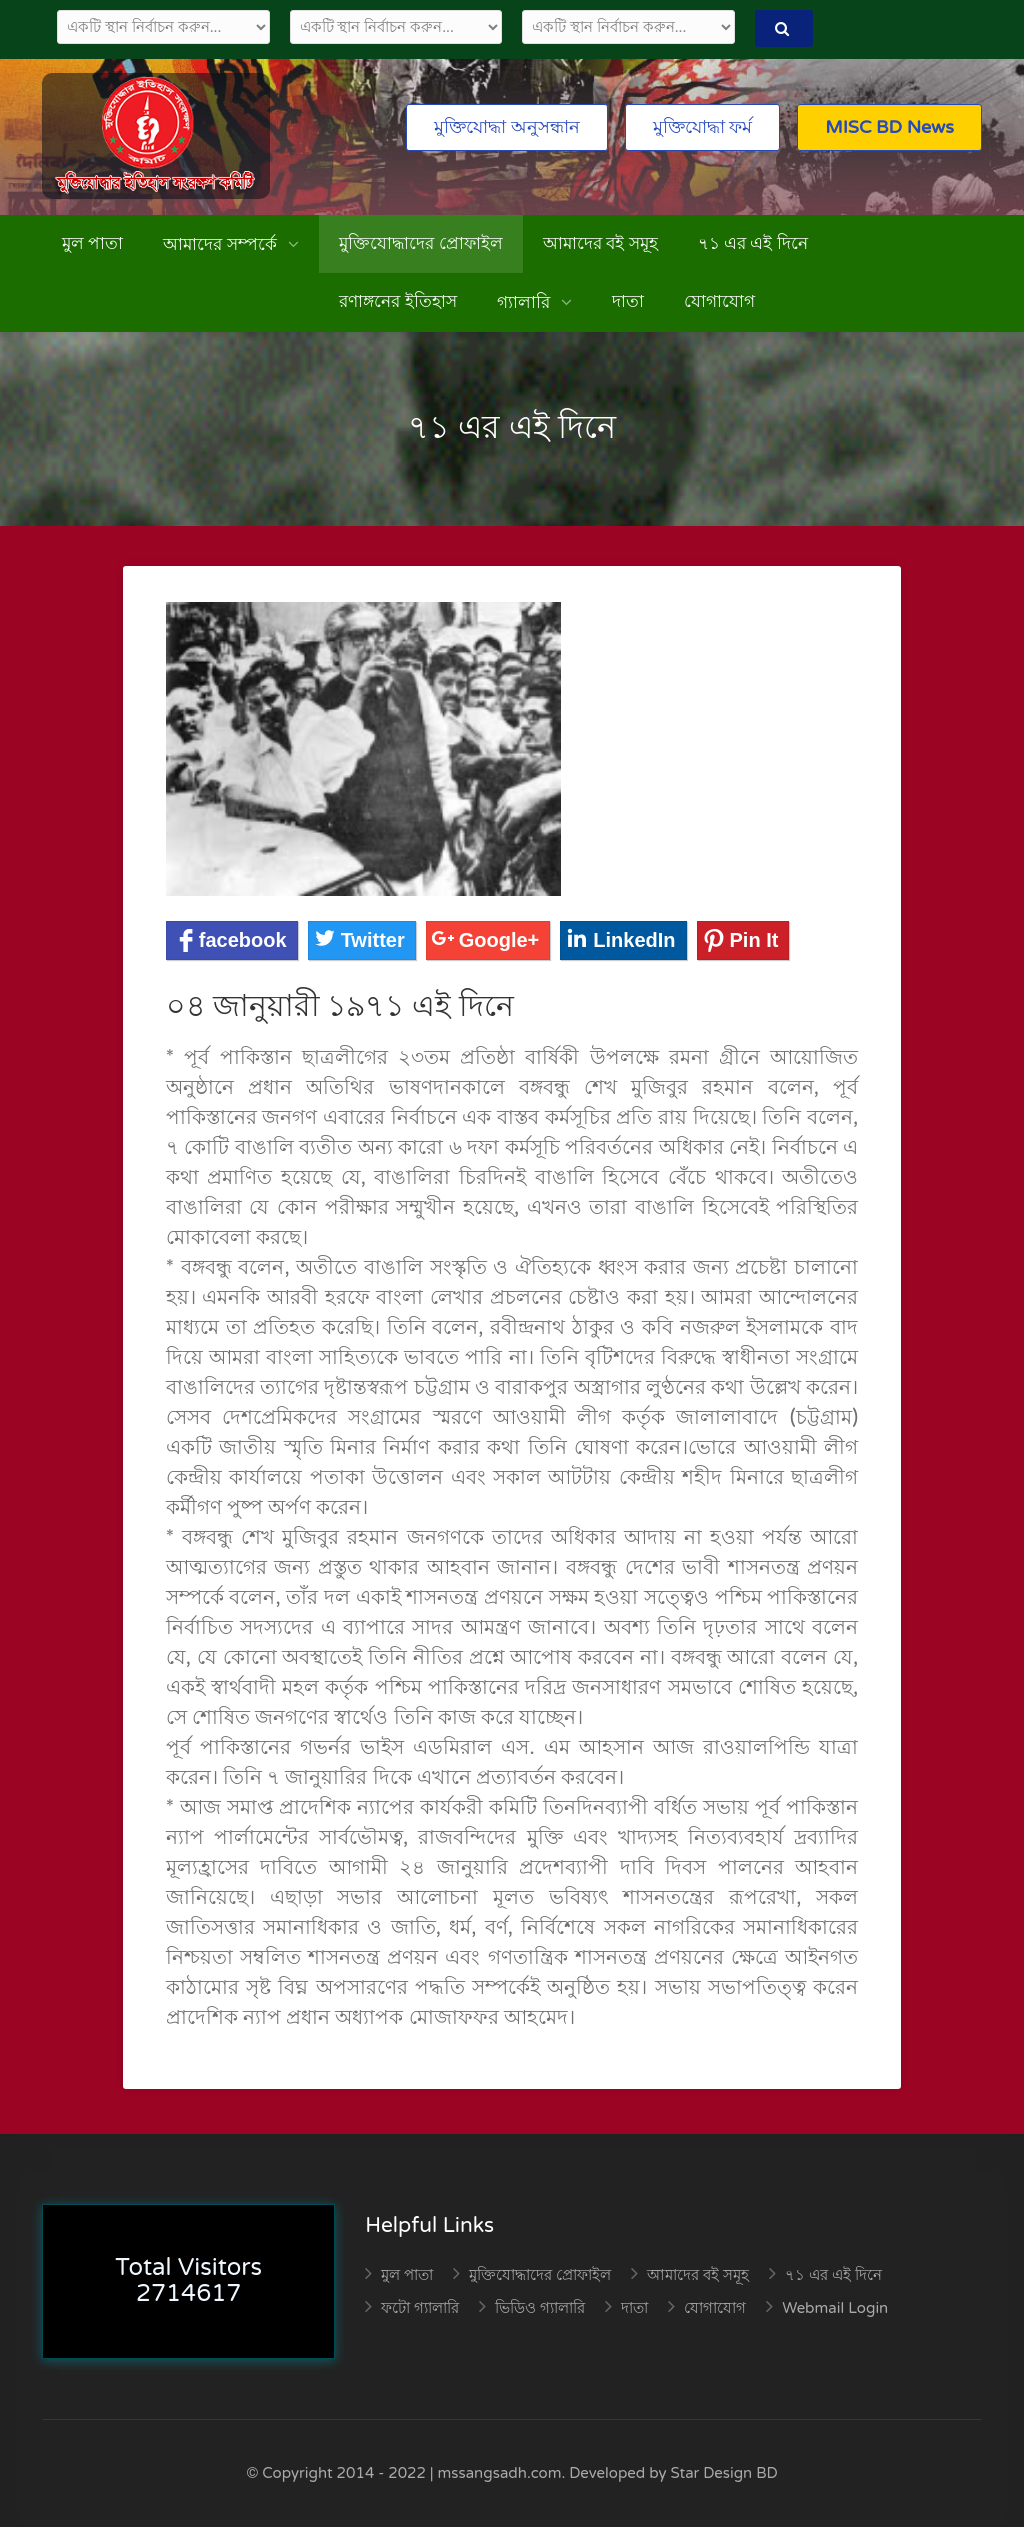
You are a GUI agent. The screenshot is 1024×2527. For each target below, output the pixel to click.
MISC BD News (889, 127)
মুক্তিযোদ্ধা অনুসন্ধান (507, 127)
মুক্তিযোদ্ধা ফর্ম (703, 127)
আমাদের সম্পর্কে (222, 244)
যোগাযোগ (719, 301)
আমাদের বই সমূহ (600, 243)
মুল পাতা (92, 243)
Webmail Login (835, 2308)
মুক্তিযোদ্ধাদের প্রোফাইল (420, 243)
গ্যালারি (525, 302)
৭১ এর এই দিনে (753, 243)
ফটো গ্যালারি (420, 2308)
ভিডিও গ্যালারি (540, 2308)
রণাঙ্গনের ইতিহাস (397, 301)
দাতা (628, 301)
